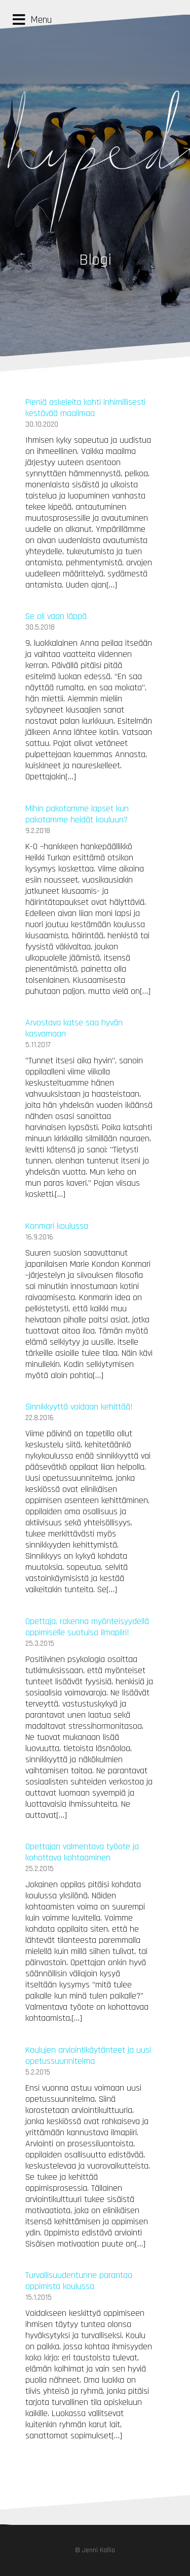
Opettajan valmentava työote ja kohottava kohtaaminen (82, 1852)
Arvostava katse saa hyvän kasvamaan (74, 1028)
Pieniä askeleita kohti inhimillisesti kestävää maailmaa (85, 407)
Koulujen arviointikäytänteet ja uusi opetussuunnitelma (88, 2055)
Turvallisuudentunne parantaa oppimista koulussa (78, 2280)
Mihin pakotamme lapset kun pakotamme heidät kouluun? (77, 814)
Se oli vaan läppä (56, 616)
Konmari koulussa (56, 1226)
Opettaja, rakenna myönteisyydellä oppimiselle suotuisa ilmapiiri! (87, 1626)
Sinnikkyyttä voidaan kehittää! (79, 1406)
